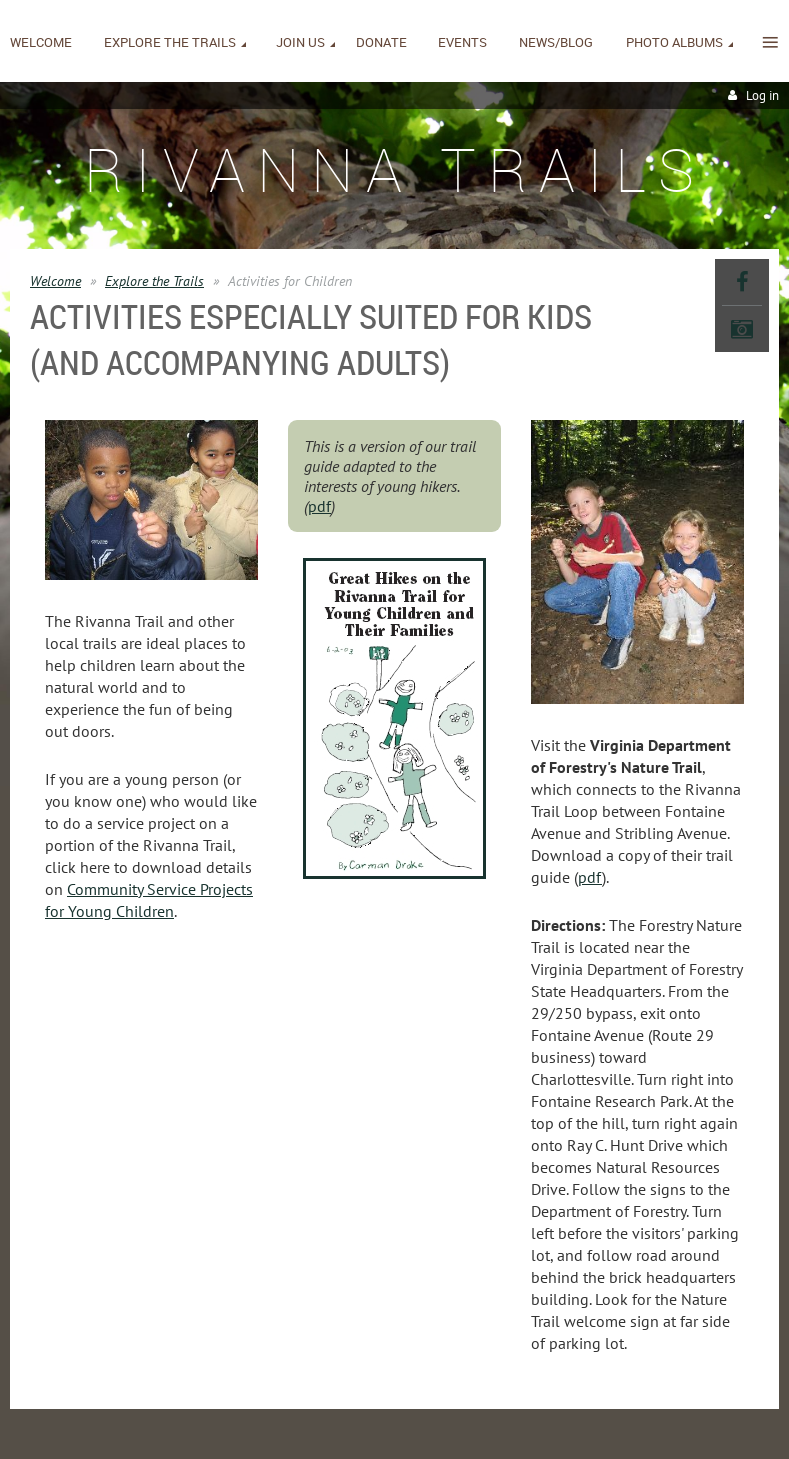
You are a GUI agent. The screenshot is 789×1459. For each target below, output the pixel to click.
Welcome (55, 281)
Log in (762, 95)
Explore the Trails (154, 281)
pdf (319, 506)
